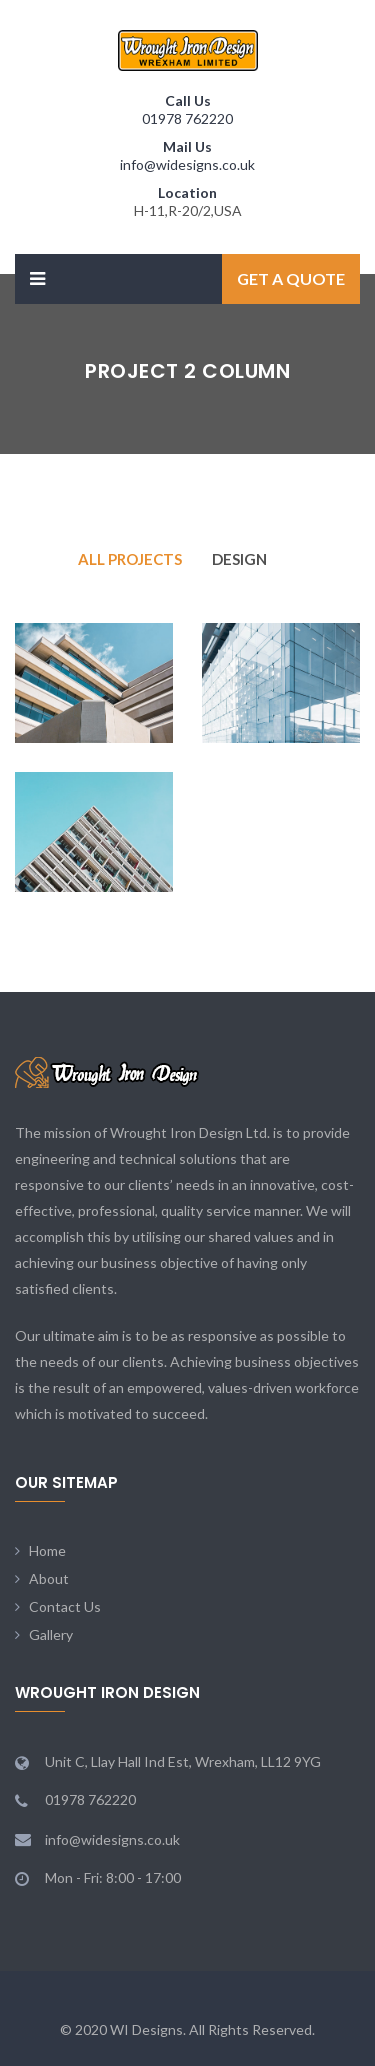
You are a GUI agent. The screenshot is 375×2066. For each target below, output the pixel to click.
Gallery (51, 1634)
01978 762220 (187, 118)
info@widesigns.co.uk (187, 164)
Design (239, 559)
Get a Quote (291, 278)
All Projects (130, 559)
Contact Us (65, 1606)
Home (47, 1550)
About (49, 1578)
